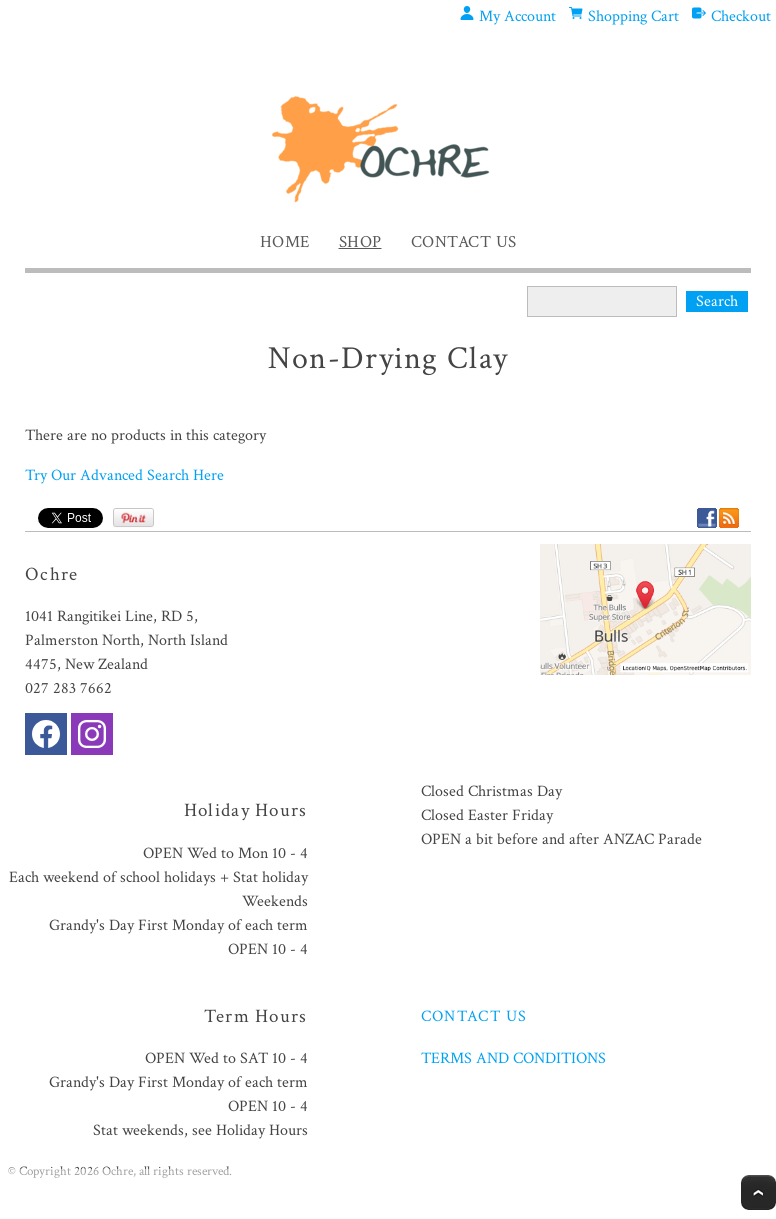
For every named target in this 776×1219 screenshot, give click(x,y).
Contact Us (464, 242)
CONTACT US (474, 1016)
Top (758, 1192)
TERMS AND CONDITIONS (513, 1058)
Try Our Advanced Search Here (124, 475)
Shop (360, 242)
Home (285, 242)
